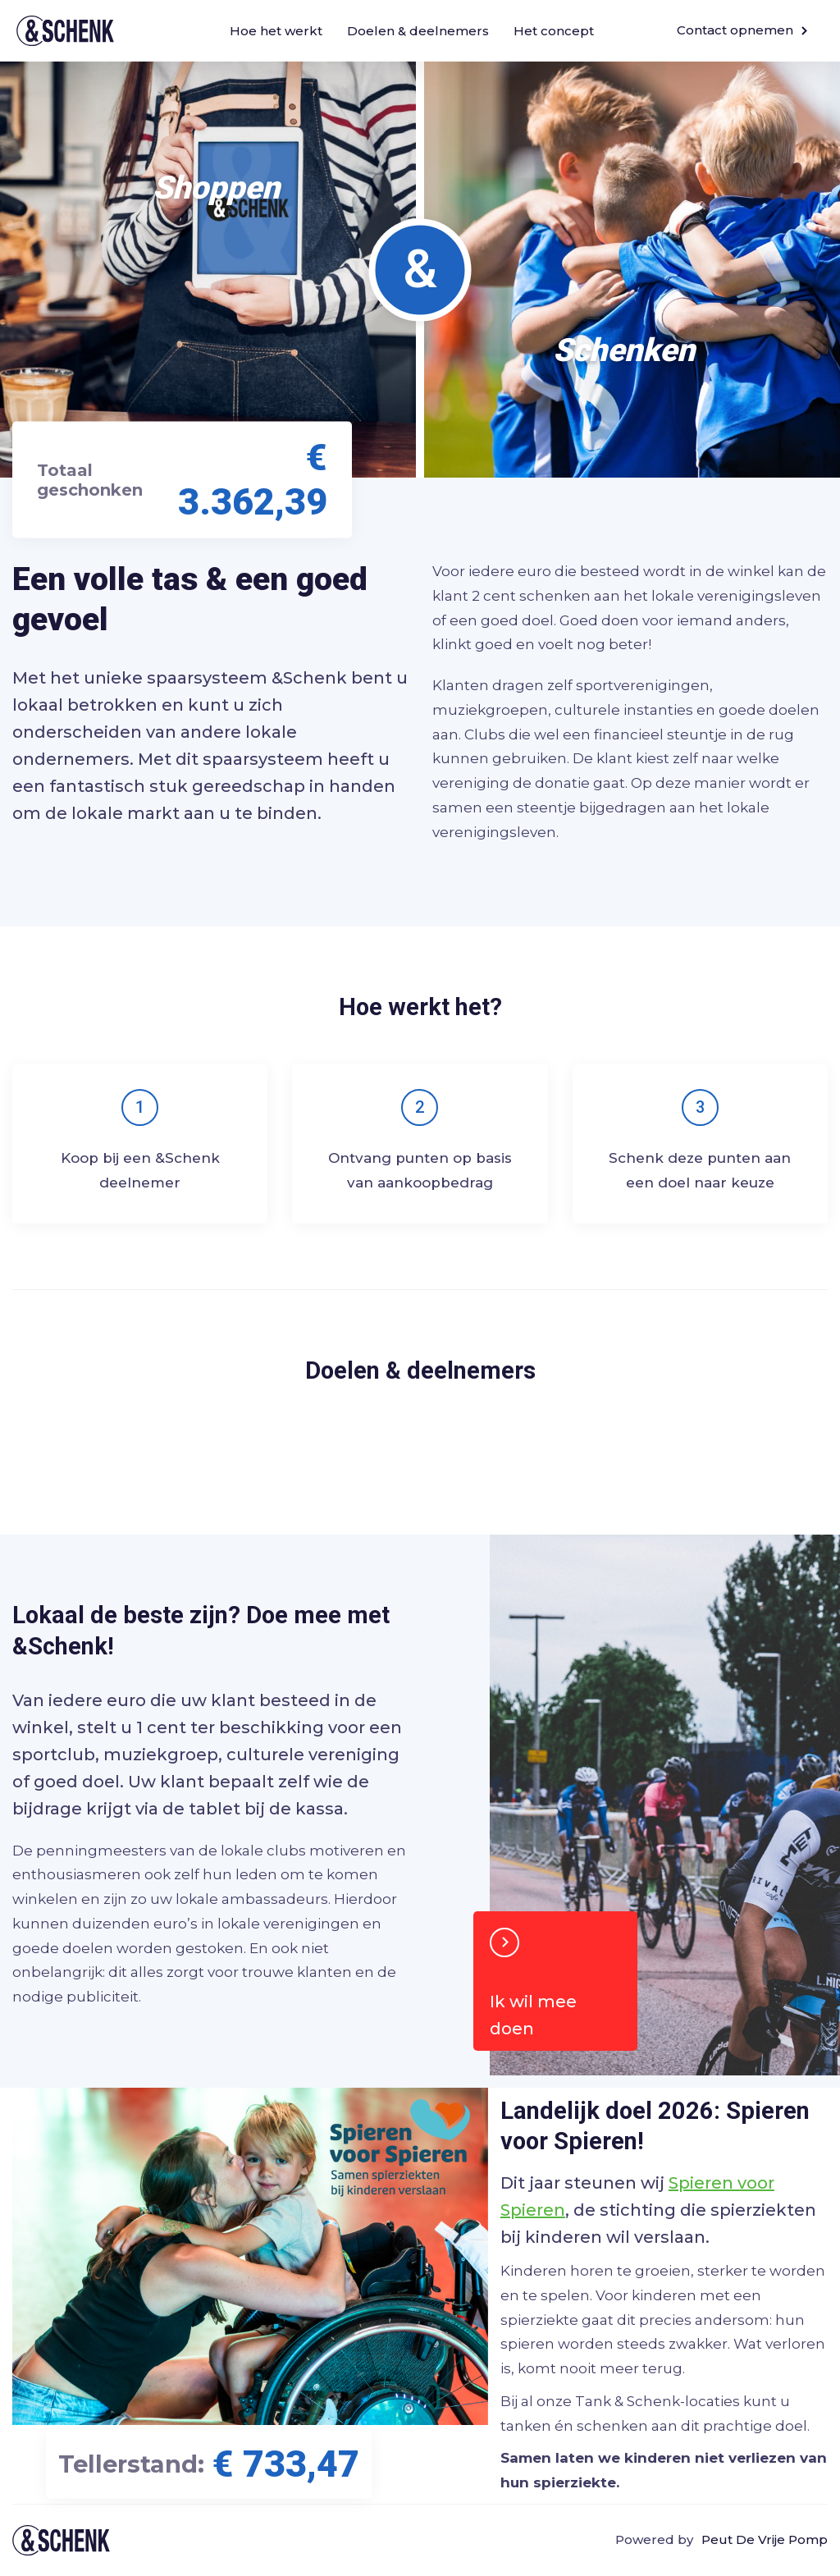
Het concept (554, 31)
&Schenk (65, 31)
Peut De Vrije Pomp (764, 2539)
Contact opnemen (742, 30)
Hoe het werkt (276, 31)
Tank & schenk (61, 2540)
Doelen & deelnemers (418, 31)
